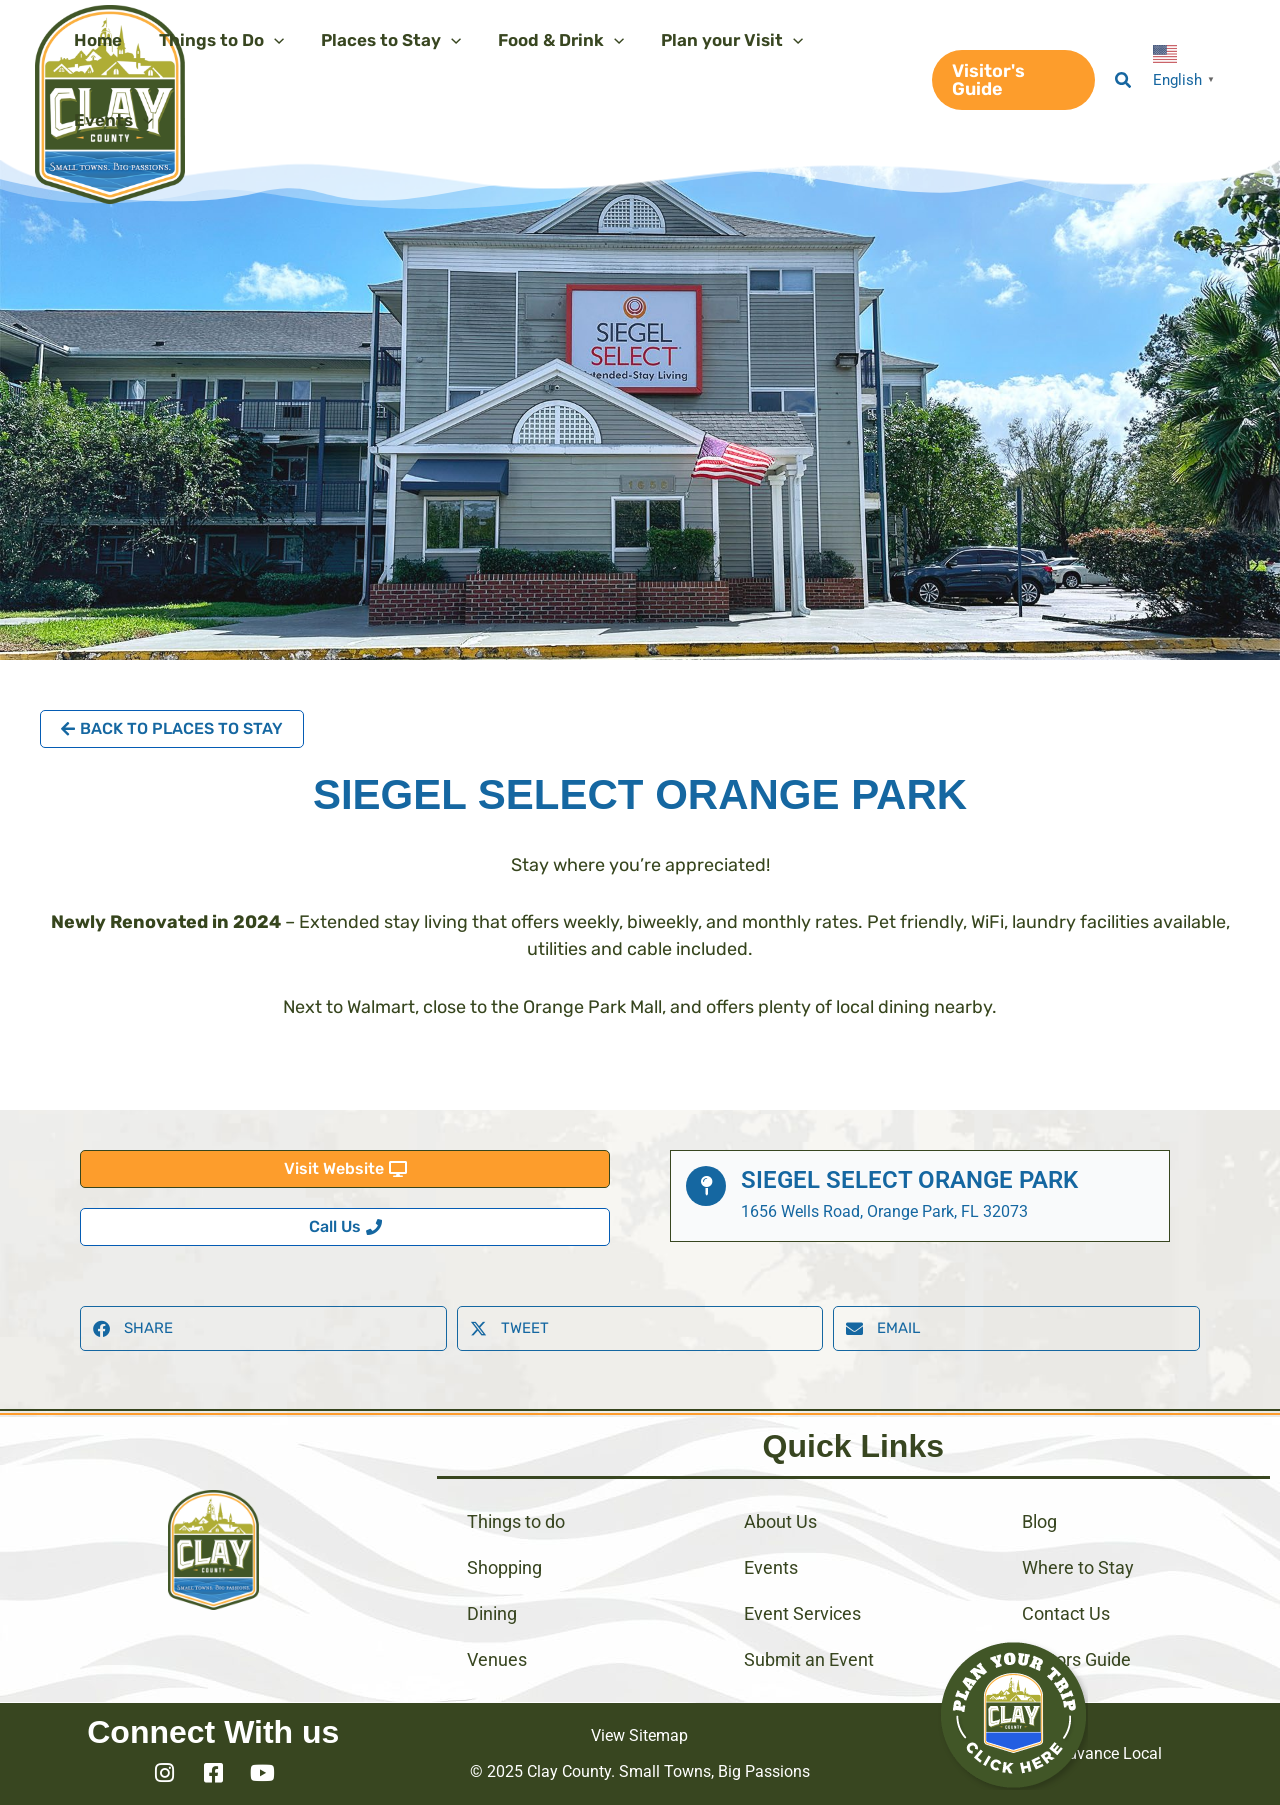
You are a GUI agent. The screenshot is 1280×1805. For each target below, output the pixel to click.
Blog (1039, 1521)
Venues (497, 1659)
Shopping (504, 1567)
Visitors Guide (1076, 1659)
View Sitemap (639, 1735)
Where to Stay (1078, 1567)
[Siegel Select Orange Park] (706, 1186)
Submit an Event (809, 1659)
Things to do (516, 1521)
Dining (492, 1613)
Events (771, 1567)
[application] (269, 40)
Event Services (802, 1613)
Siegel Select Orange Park (909, 1180)
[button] (1011, 80)
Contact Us (1066, 1613)
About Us (780, 1521)
